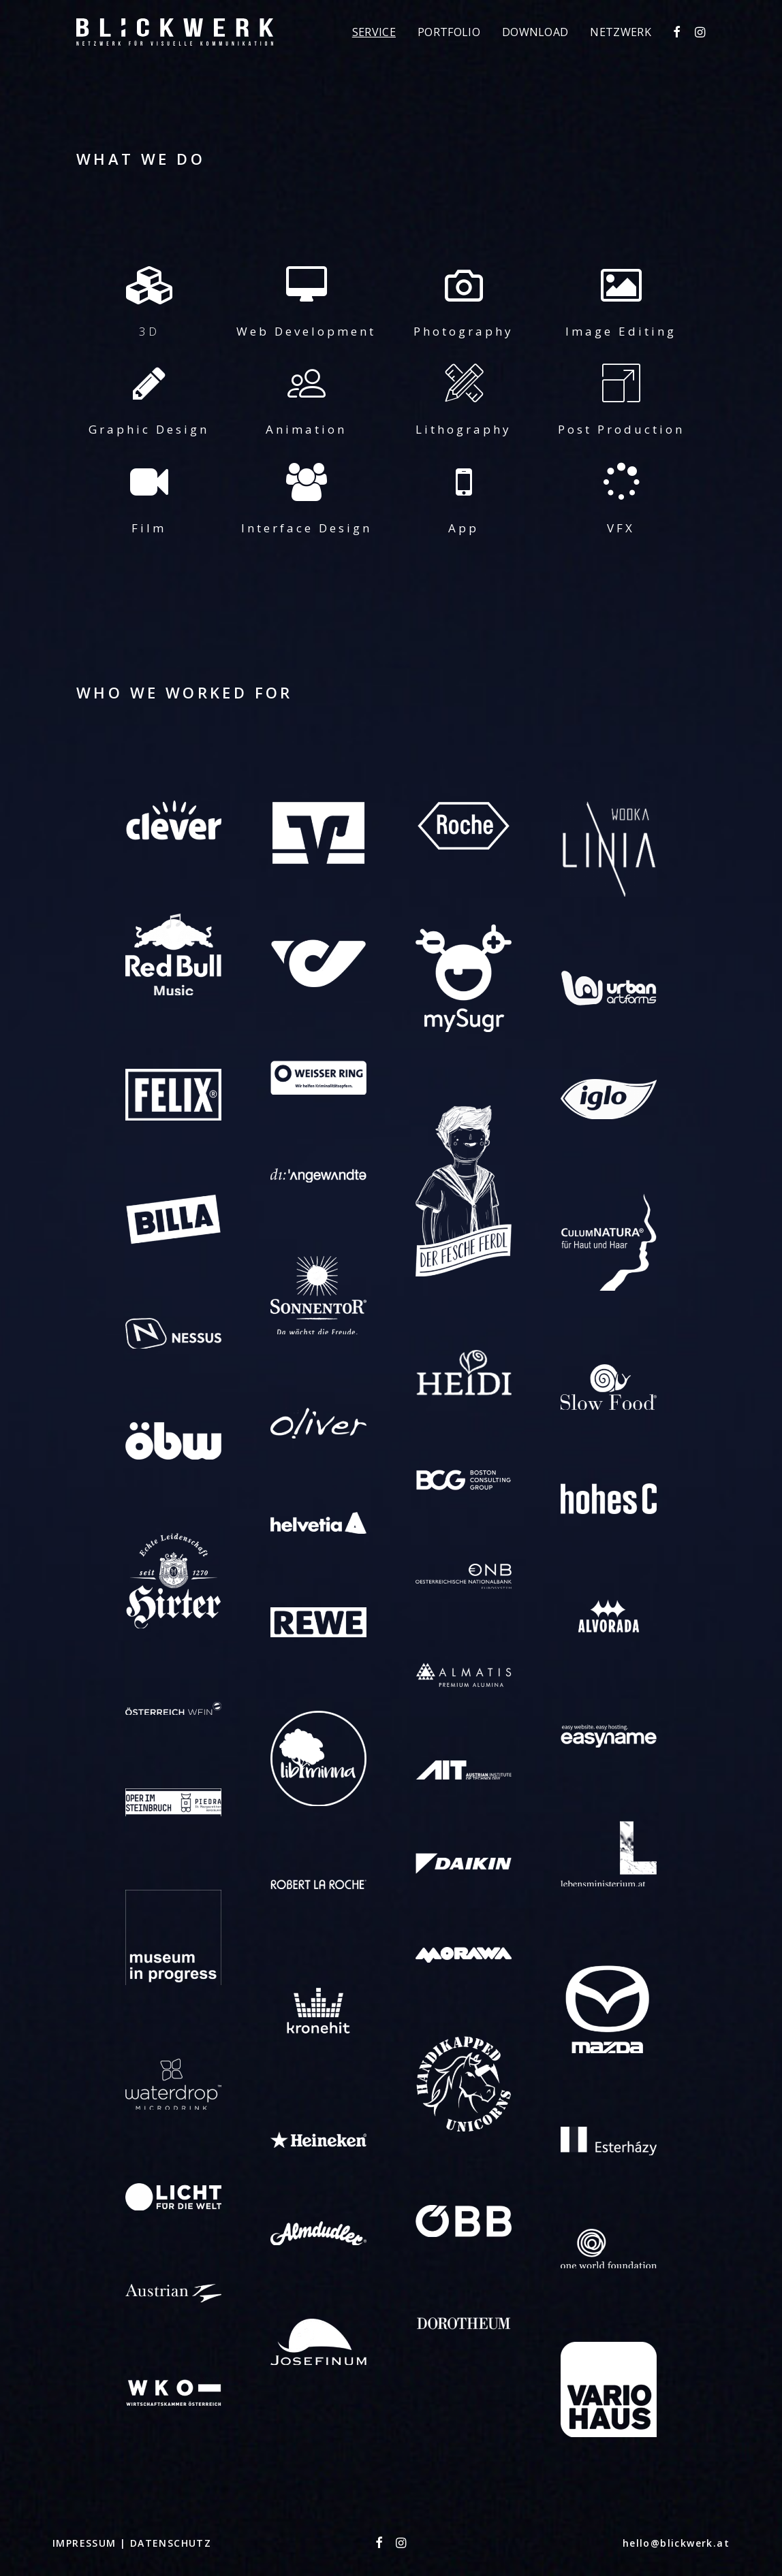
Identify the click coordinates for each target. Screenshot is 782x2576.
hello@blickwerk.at (676, 2543)
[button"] (379, 2543)
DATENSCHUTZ (170, 2543)
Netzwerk (620, 32)
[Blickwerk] (174, 32)
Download (535, 32)
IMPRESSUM (86, 2543)
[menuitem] (374, 32)
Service (374, 32)
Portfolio (449, 32)
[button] (678, 32)
